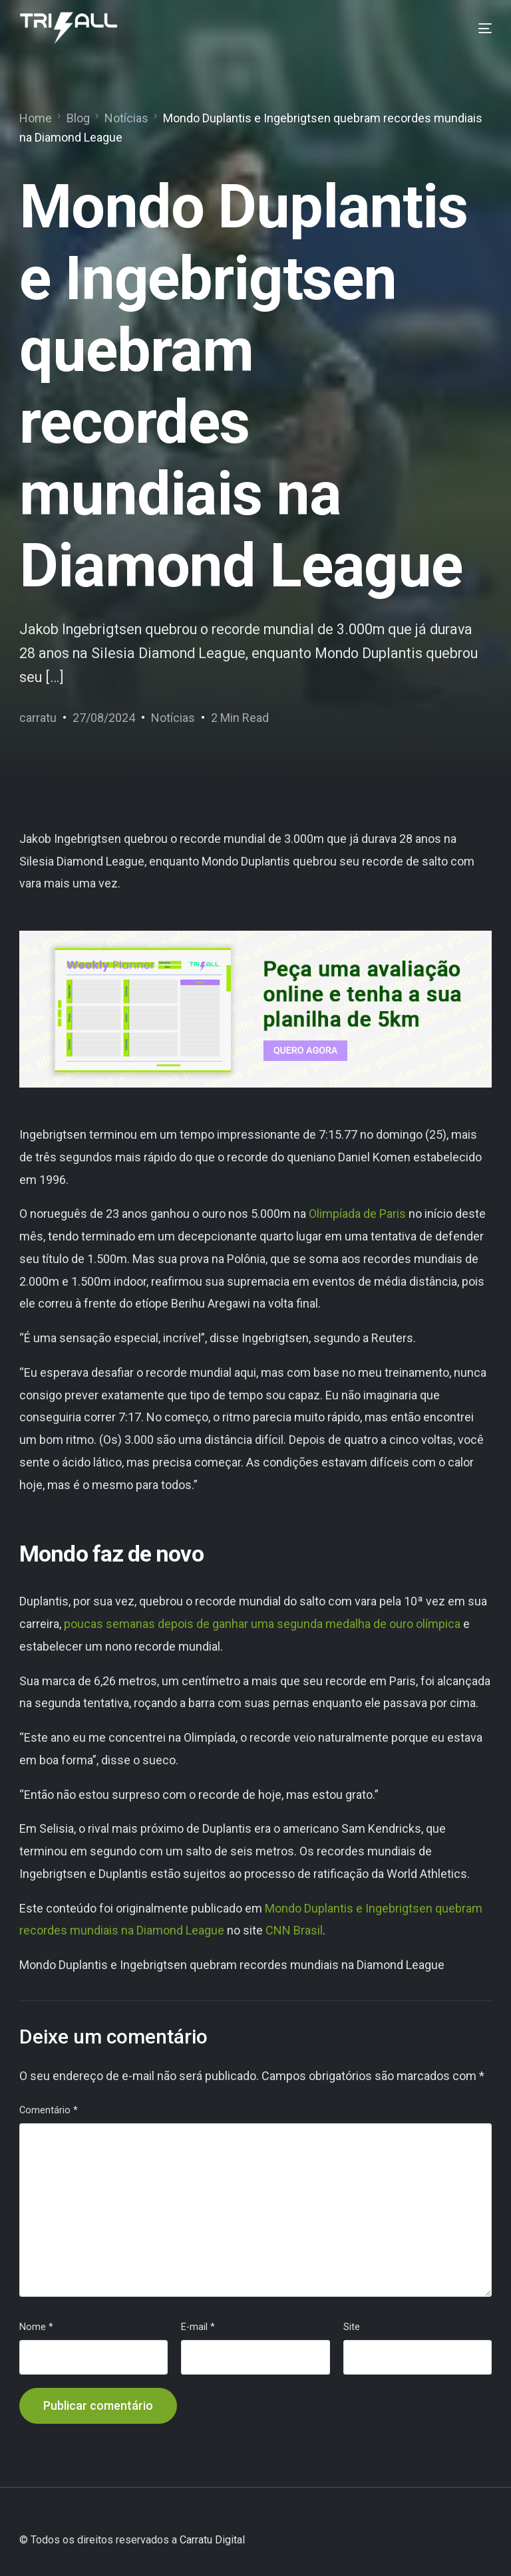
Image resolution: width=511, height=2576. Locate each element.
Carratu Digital (212, 2539)
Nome (36, 2327)
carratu (38, 718)
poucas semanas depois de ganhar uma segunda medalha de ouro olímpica (262, 1624)
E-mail (198, 2327)
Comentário (48, 2110)
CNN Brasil (294, 1930)
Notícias (173, 718)
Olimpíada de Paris (357, 1214)
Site (351, 2327)
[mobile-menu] (475, 28)
